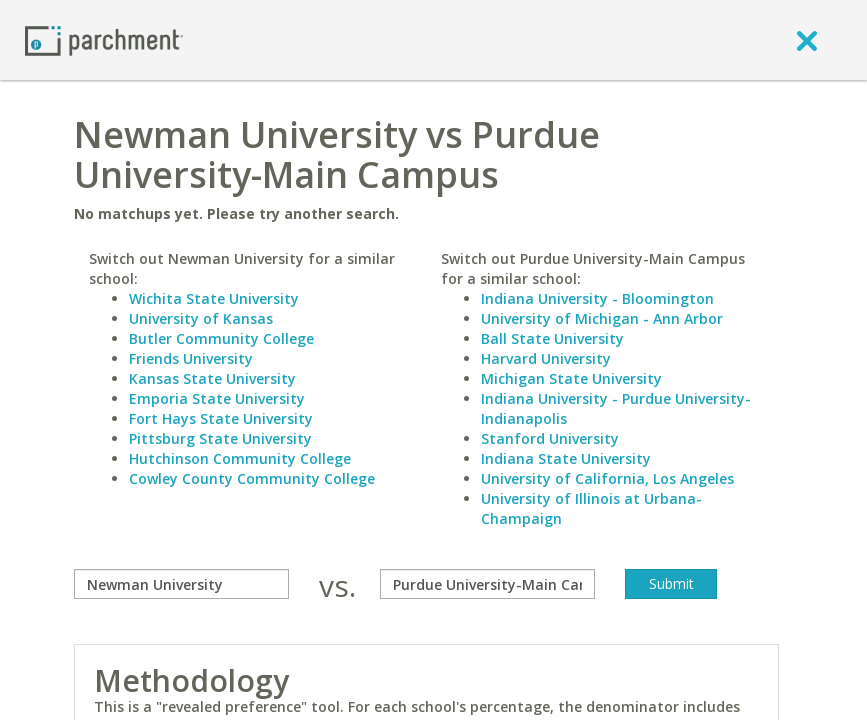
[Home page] (104, 39)
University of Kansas (201, 318)
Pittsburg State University (220, 438)
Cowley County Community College (252, 478)
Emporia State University (217, 398)
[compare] (181, 584)
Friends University (191, 358)
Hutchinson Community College (240, 458)
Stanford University (550, 438)
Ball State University (552, 338)
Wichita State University (214, 298)
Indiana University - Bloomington (597, 298)
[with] (487, 584)
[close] (807, 40)
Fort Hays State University (221, 418)
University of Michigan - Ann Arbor (602, 318)
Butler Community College (221, 338)
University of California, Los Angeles (607, 478)
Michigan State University (571, 378)
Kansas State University (212, 378)
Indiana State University (566, 458)
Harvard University (546, 358)
